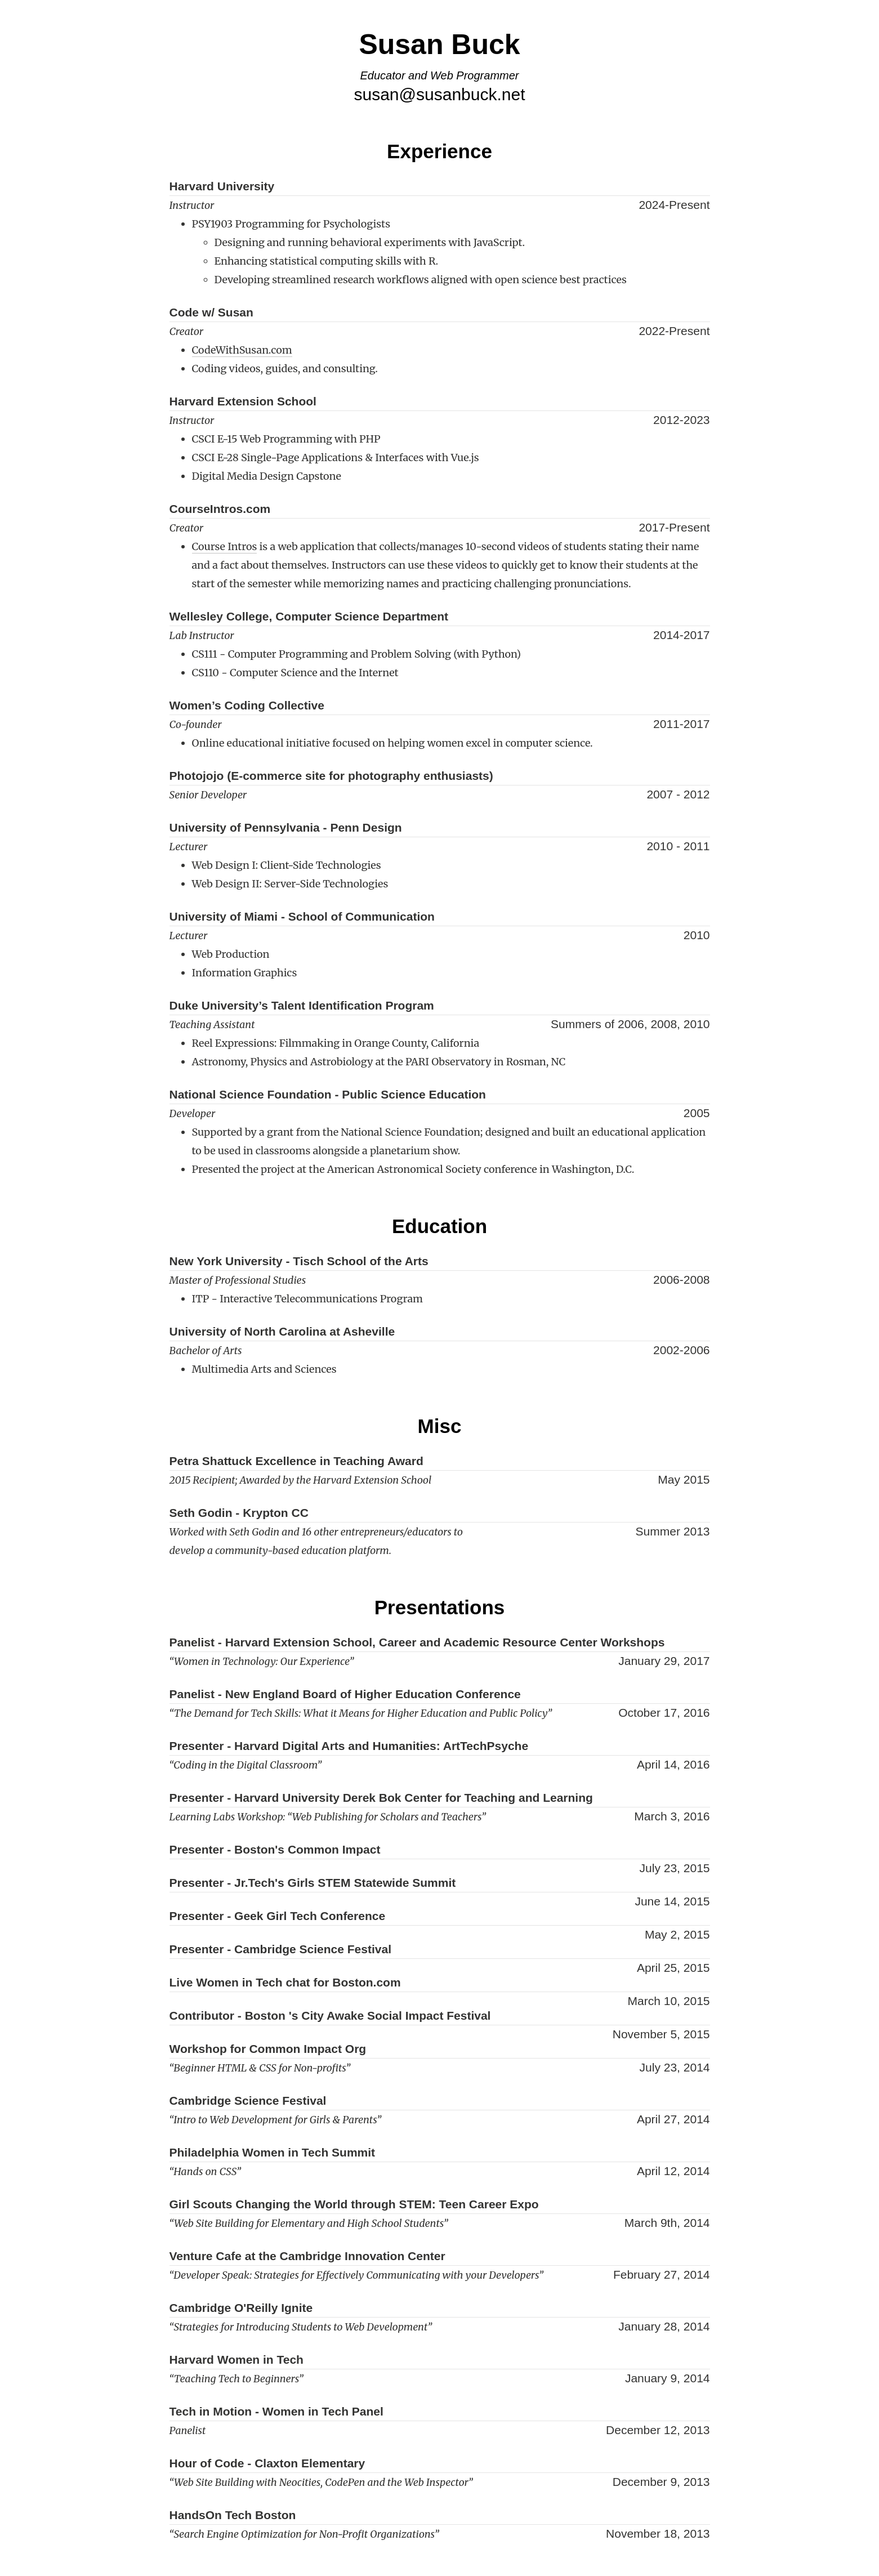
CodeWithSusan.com (242, 349)
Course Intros (224, 546)
